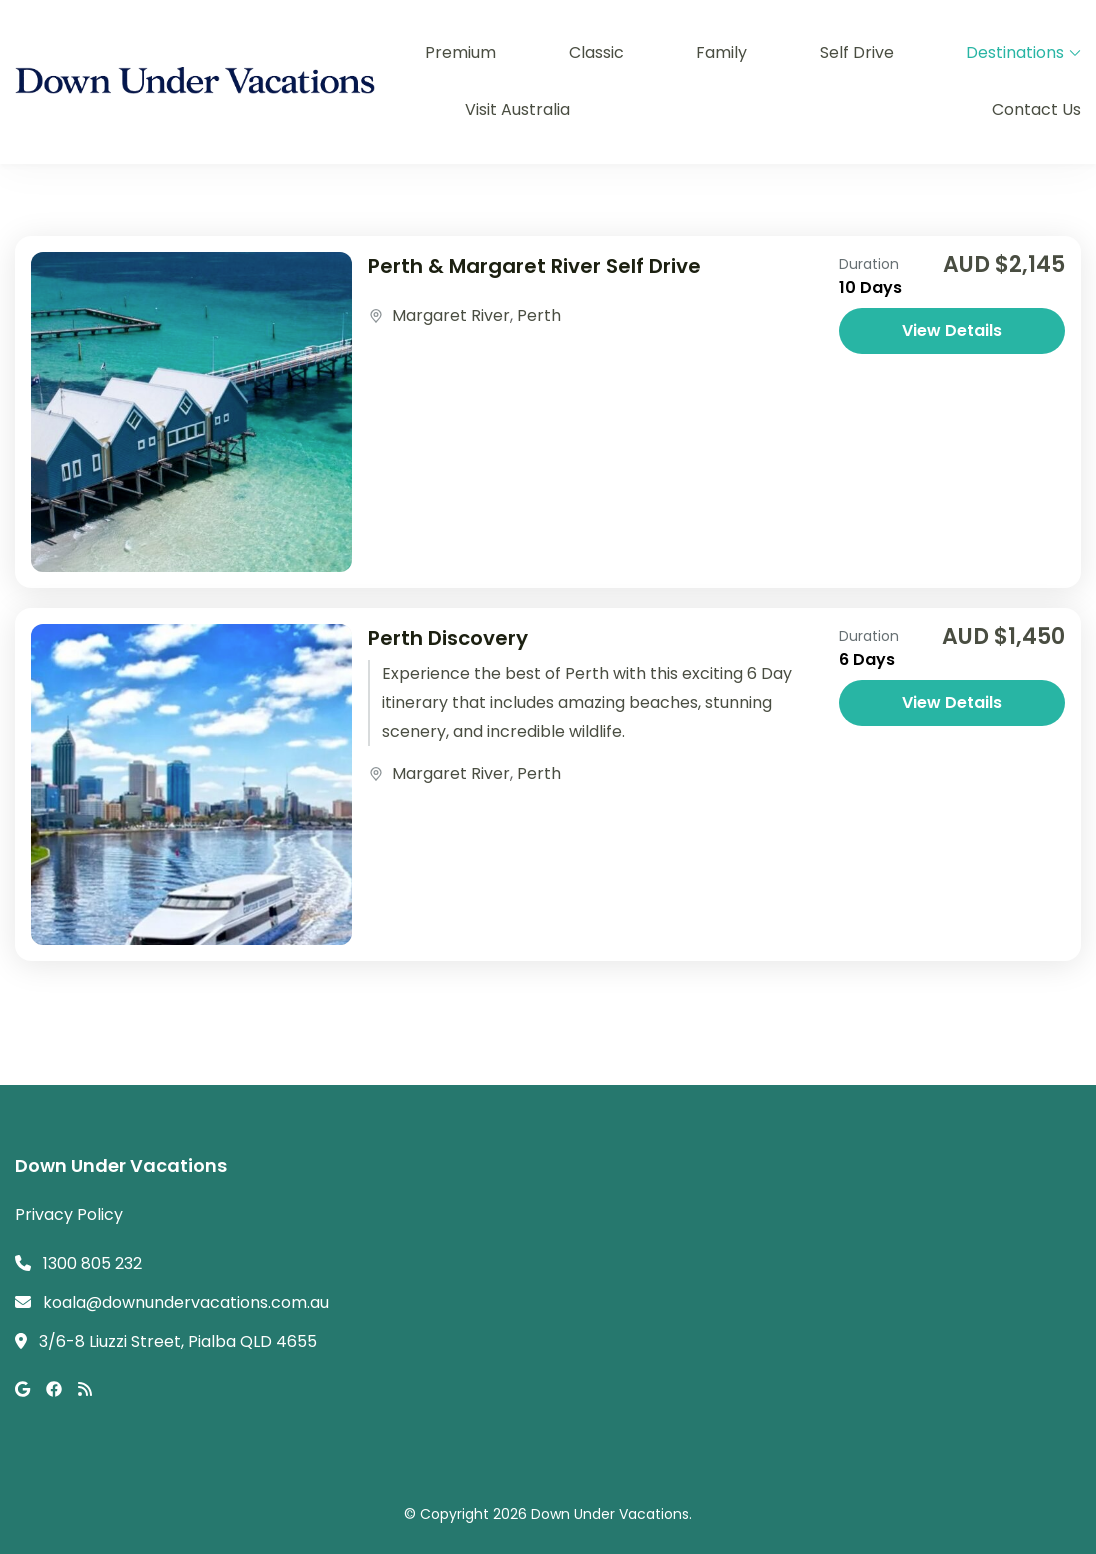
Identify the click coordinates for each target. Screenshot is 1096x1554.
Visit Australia (517, 109)
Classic (596, 52)
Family (721, 52)
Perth (539, 315)
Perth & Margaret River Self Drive (534, 266)
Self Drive (857, 52)
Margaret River (451, 315)
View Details (952, 330)
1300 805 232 (92, 1263)
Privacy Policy (69, 1214)
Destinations (1015, 52)
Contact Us (1036, 109)
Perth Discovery (448, 638)
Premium (460, 52)
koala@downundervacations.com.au (186, 1302)
